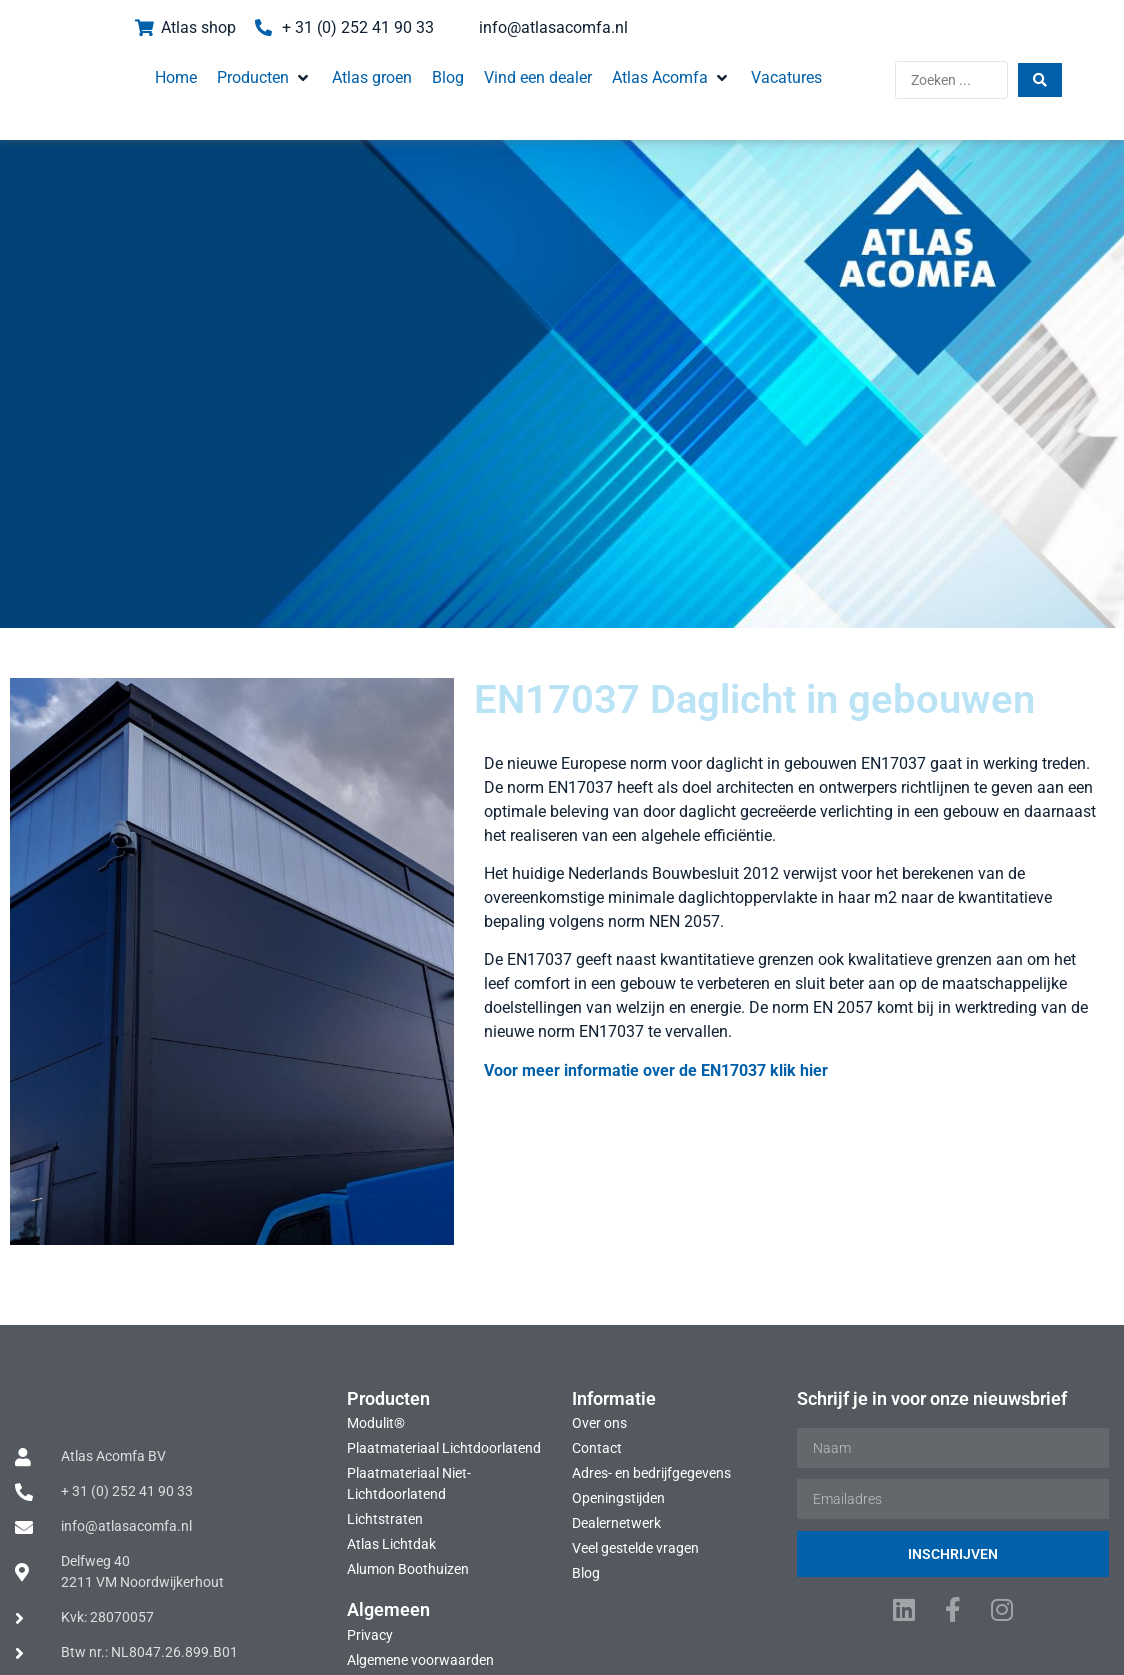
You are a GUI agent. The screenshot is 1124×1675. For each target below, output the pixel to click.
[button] (229, 68)
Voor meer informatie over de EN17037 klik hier (567, 1034)
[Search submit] (1082, 70)
